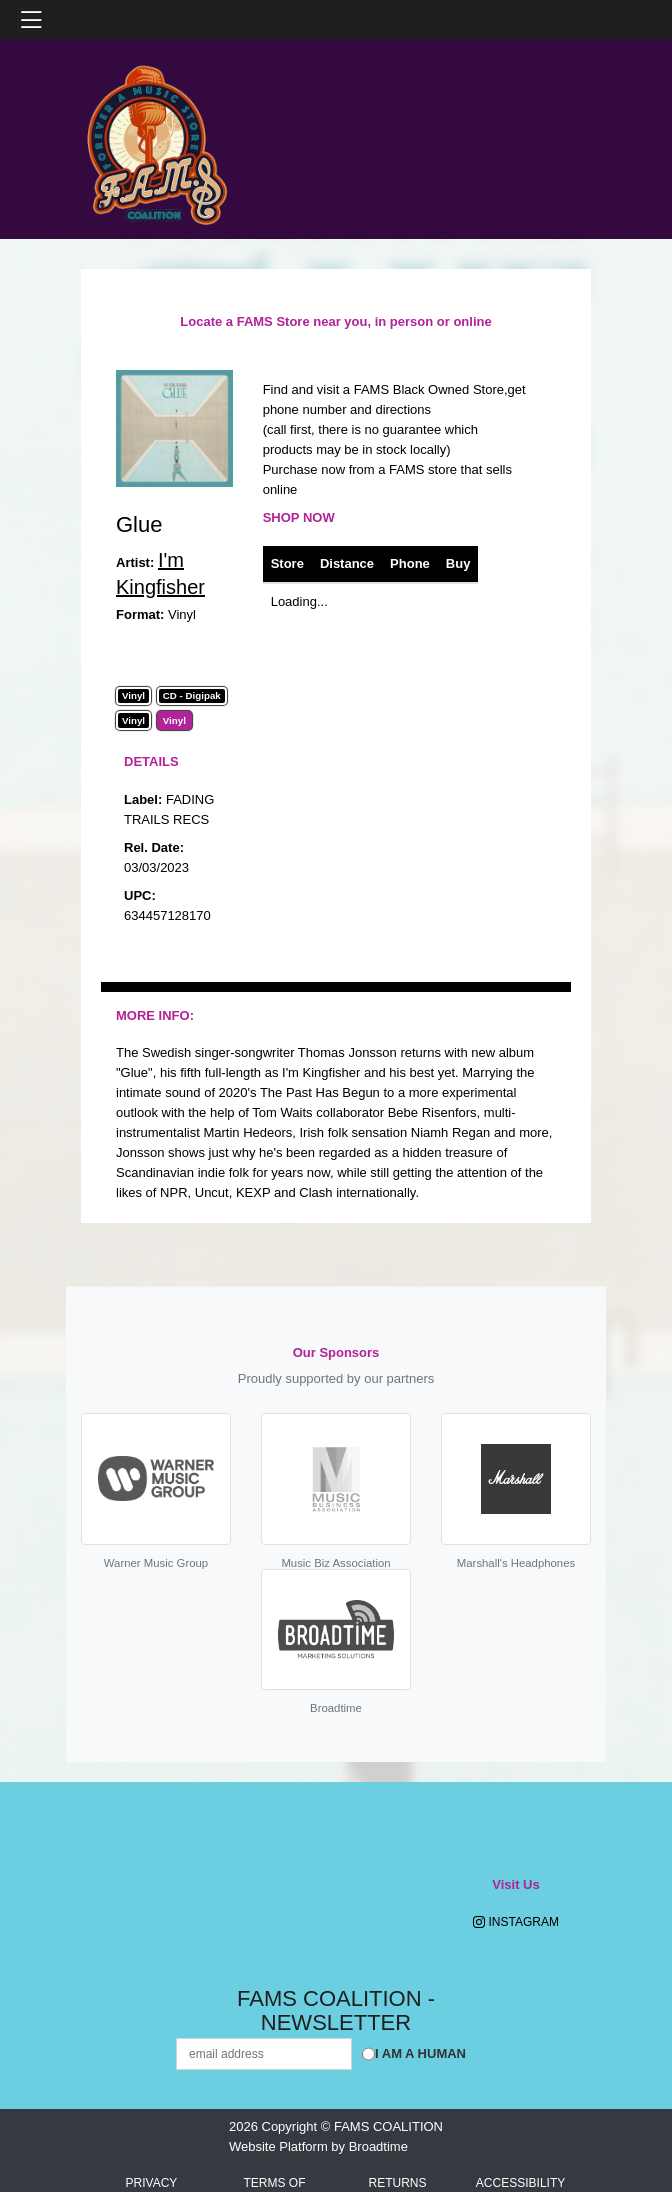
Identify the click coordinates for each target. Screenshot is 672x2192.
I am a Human (420, 2053)
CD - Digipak (192, 696)
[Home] (156, 138)
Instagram (516, 1922)
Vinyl (133, 696)
